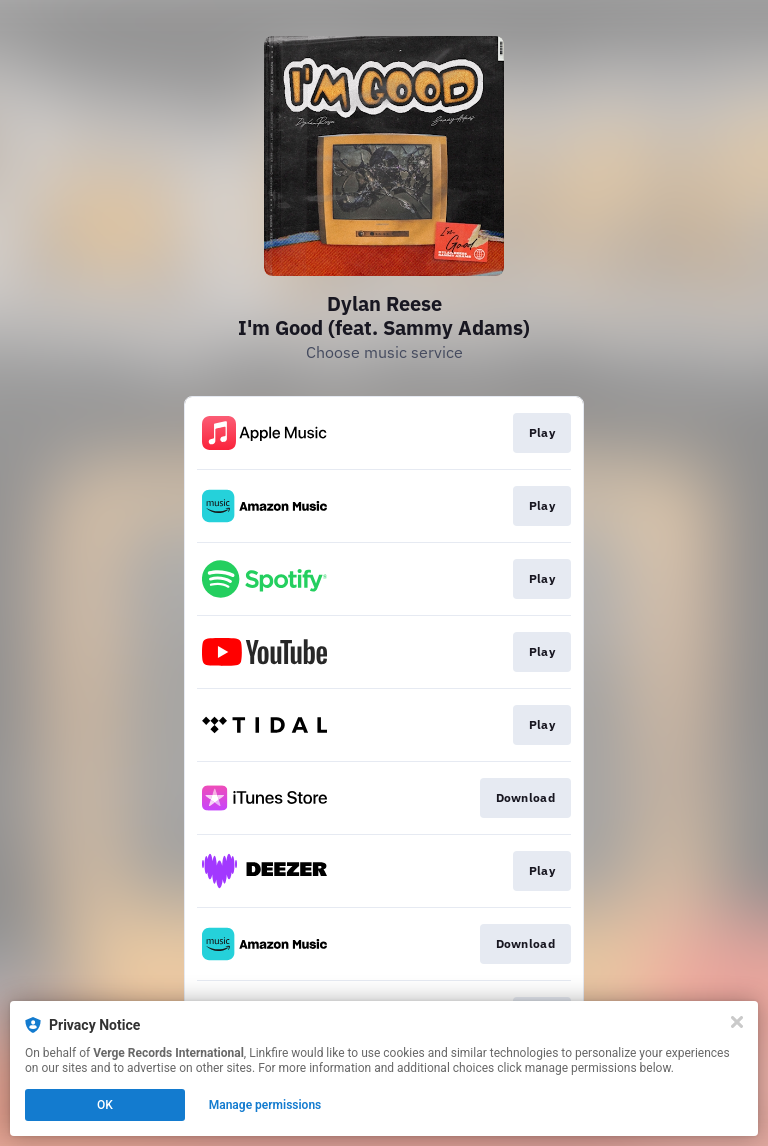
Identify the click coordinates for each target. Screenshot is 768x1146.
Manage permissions (265, 1105)
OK (105, 1105)
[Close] (737, 1022)
